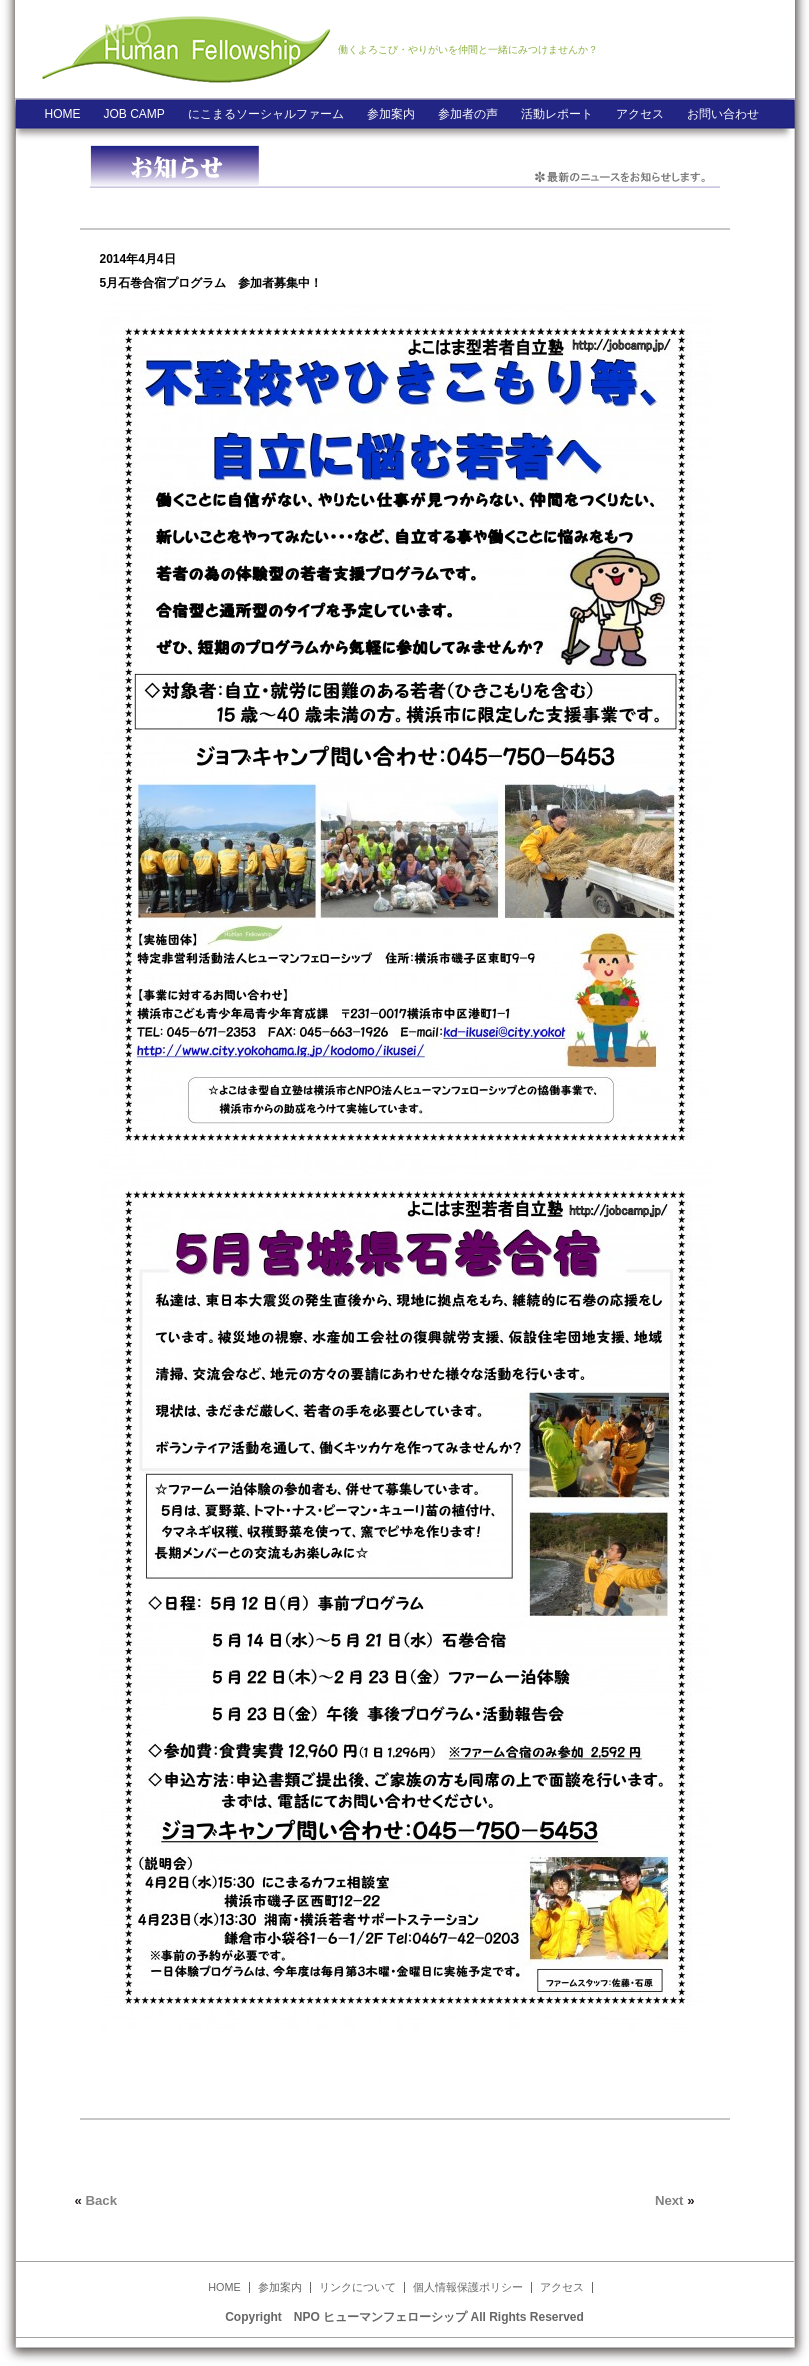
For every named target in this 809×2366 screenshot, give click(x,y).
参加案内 (391, 114)
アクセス (640, 114)
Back (102, 2200)
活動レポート (557, 114)
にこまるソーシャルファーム (266, 114)
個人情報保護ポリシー (468, 2287)
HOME (63, 114)
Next (669, 2200)
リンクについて (357, 2287)
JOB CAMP (134, 114)
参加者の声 (468, 114)
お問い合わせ (723, 114)
